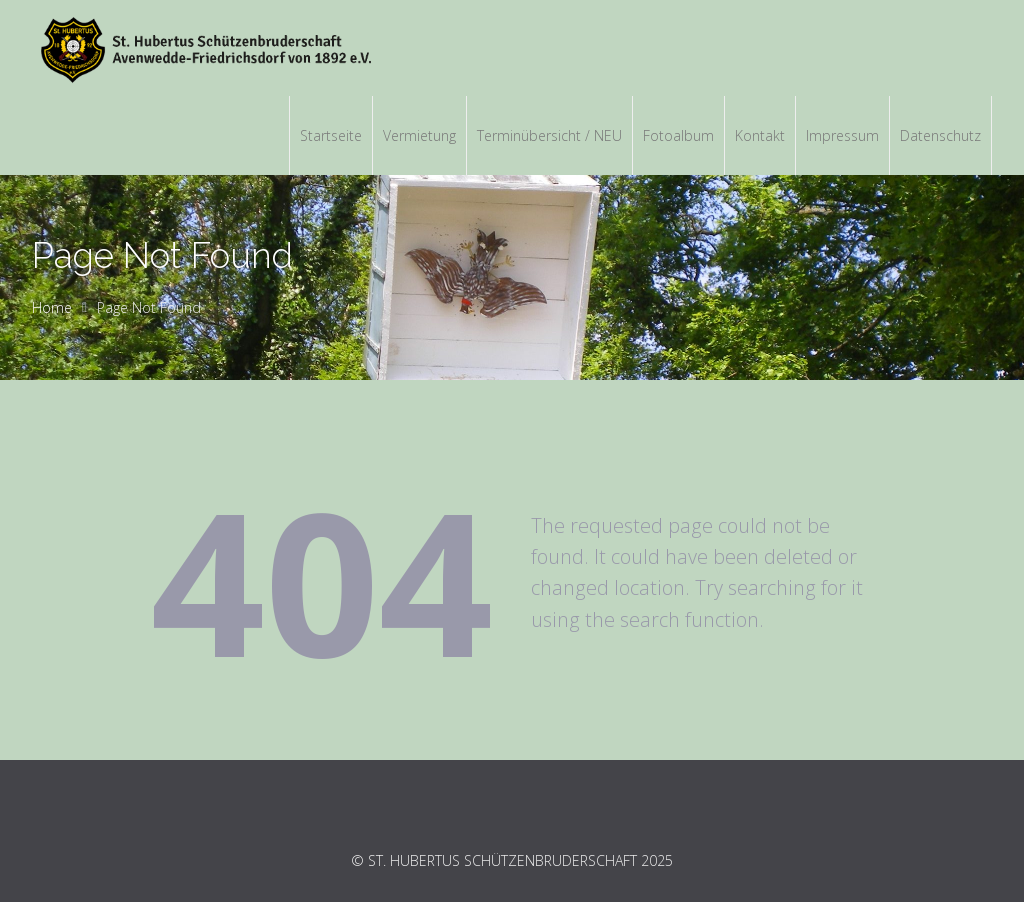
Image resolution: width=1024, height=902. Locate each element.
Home (52, 307)
